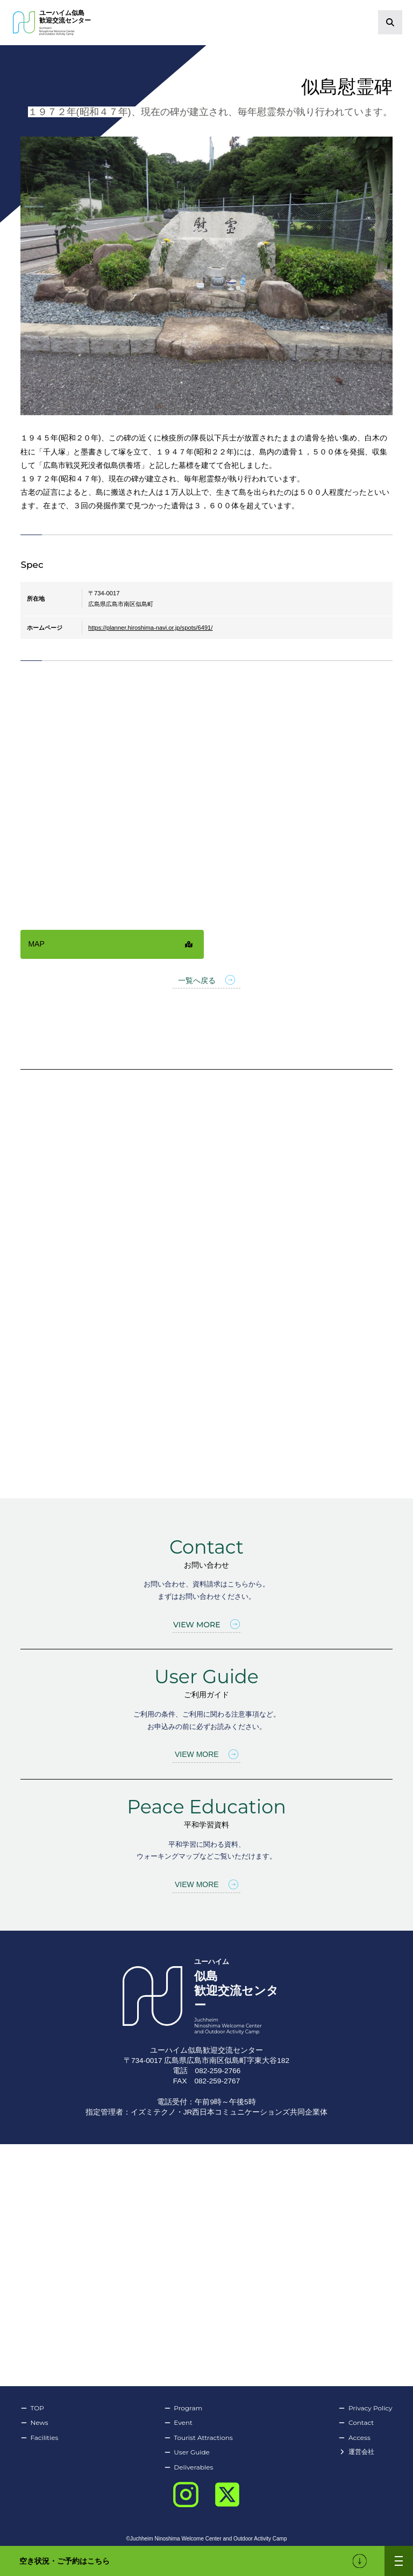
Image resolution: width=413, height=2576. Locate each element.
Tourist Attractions (198, 2437)
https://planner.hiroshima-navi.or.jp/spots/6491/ (150, 627)
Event (178, 2422)
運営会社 (356, 2452)
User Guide (187, 2452)
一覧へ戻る (206, 980)
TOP (32, 2408)
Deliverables (188, 2467)
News (34, 2422)
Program (183, 2408)
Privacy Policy (366, 2408)
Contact (356, 2422)
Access (355, 2437)
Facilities (39, 2437)
